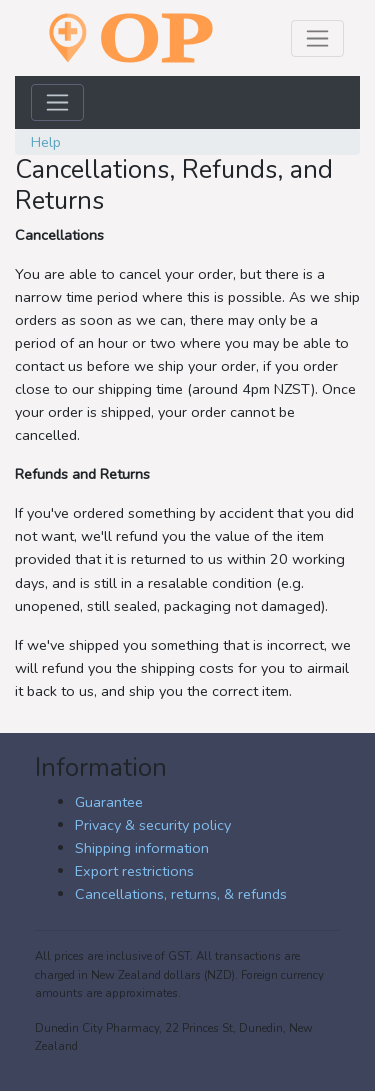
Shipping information (142, 848)
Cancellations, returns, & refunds (181, 894)
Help (46, 142)
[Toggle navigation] (317, 38)
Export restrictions (134, 871)
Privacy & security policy (153, 825)
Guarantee (109, 802)
